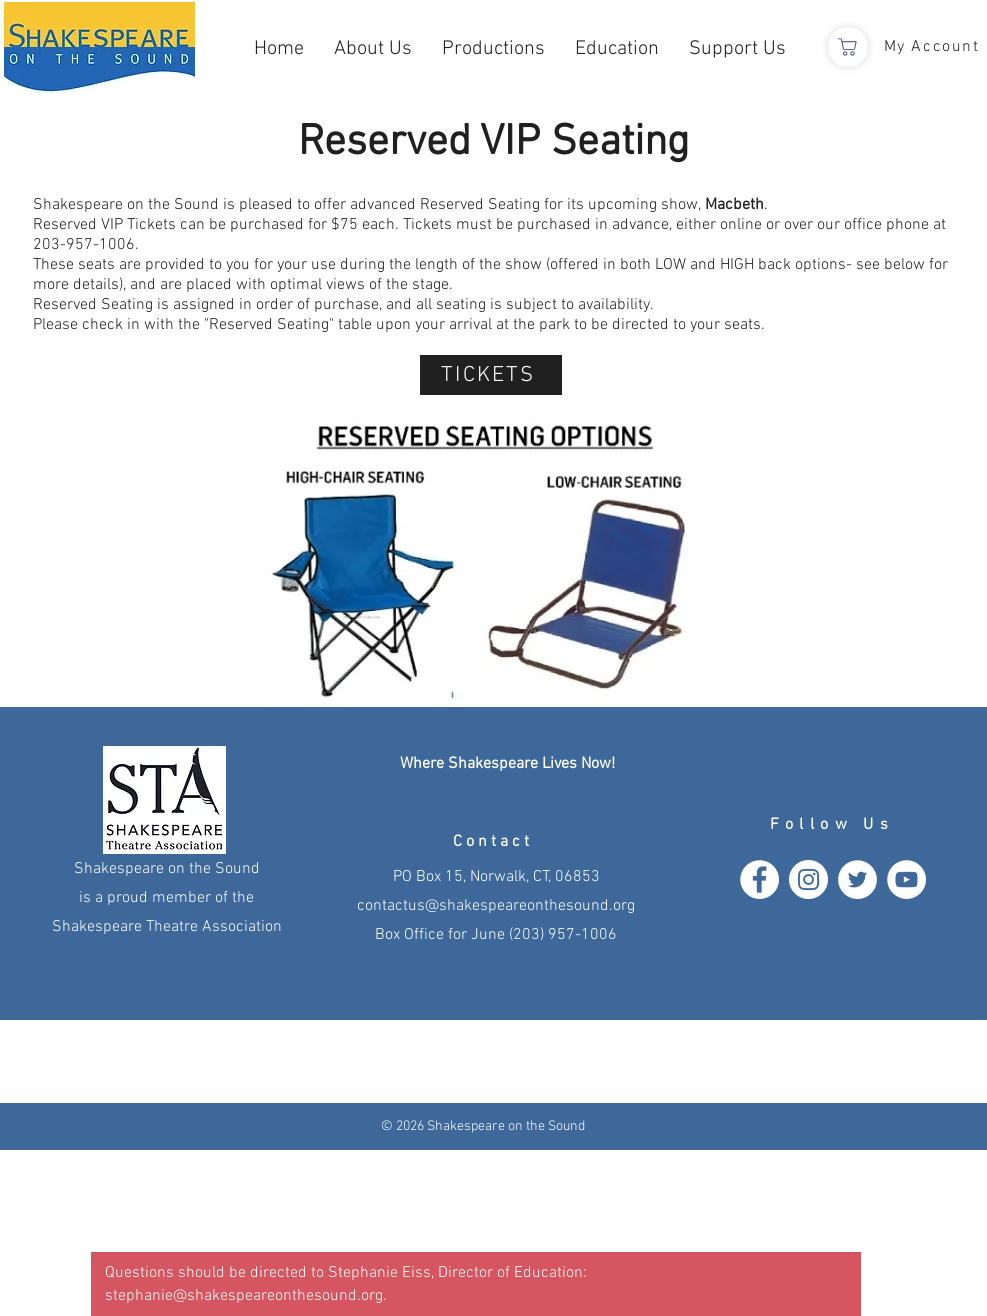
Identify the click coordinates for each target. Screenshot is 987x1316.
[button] (373, 49)
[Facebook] (759, 879)
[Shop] (848, 47)
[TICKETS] (491, 375)
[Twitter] (857, 879)
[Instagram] (808, 879)
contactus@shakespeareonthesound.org (496, 906)
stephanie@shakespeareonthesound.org (244, 1296)
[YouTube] (906, 879)
